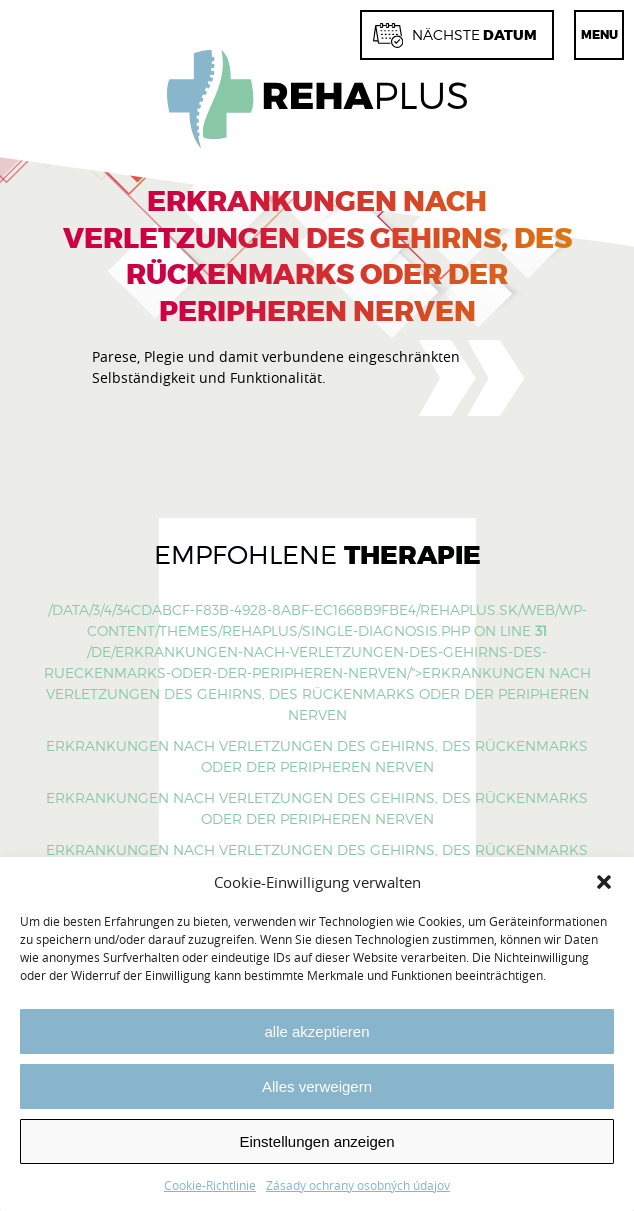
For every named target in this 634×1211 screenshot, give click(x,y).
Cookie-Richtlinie (210, 1185)
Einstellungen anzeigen (316, 1141)
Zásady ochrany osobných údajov (358, 1185)
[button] (604, 882)
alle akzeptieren (316, 1031)
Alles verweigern (317, 1086)
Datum (455, 35)
